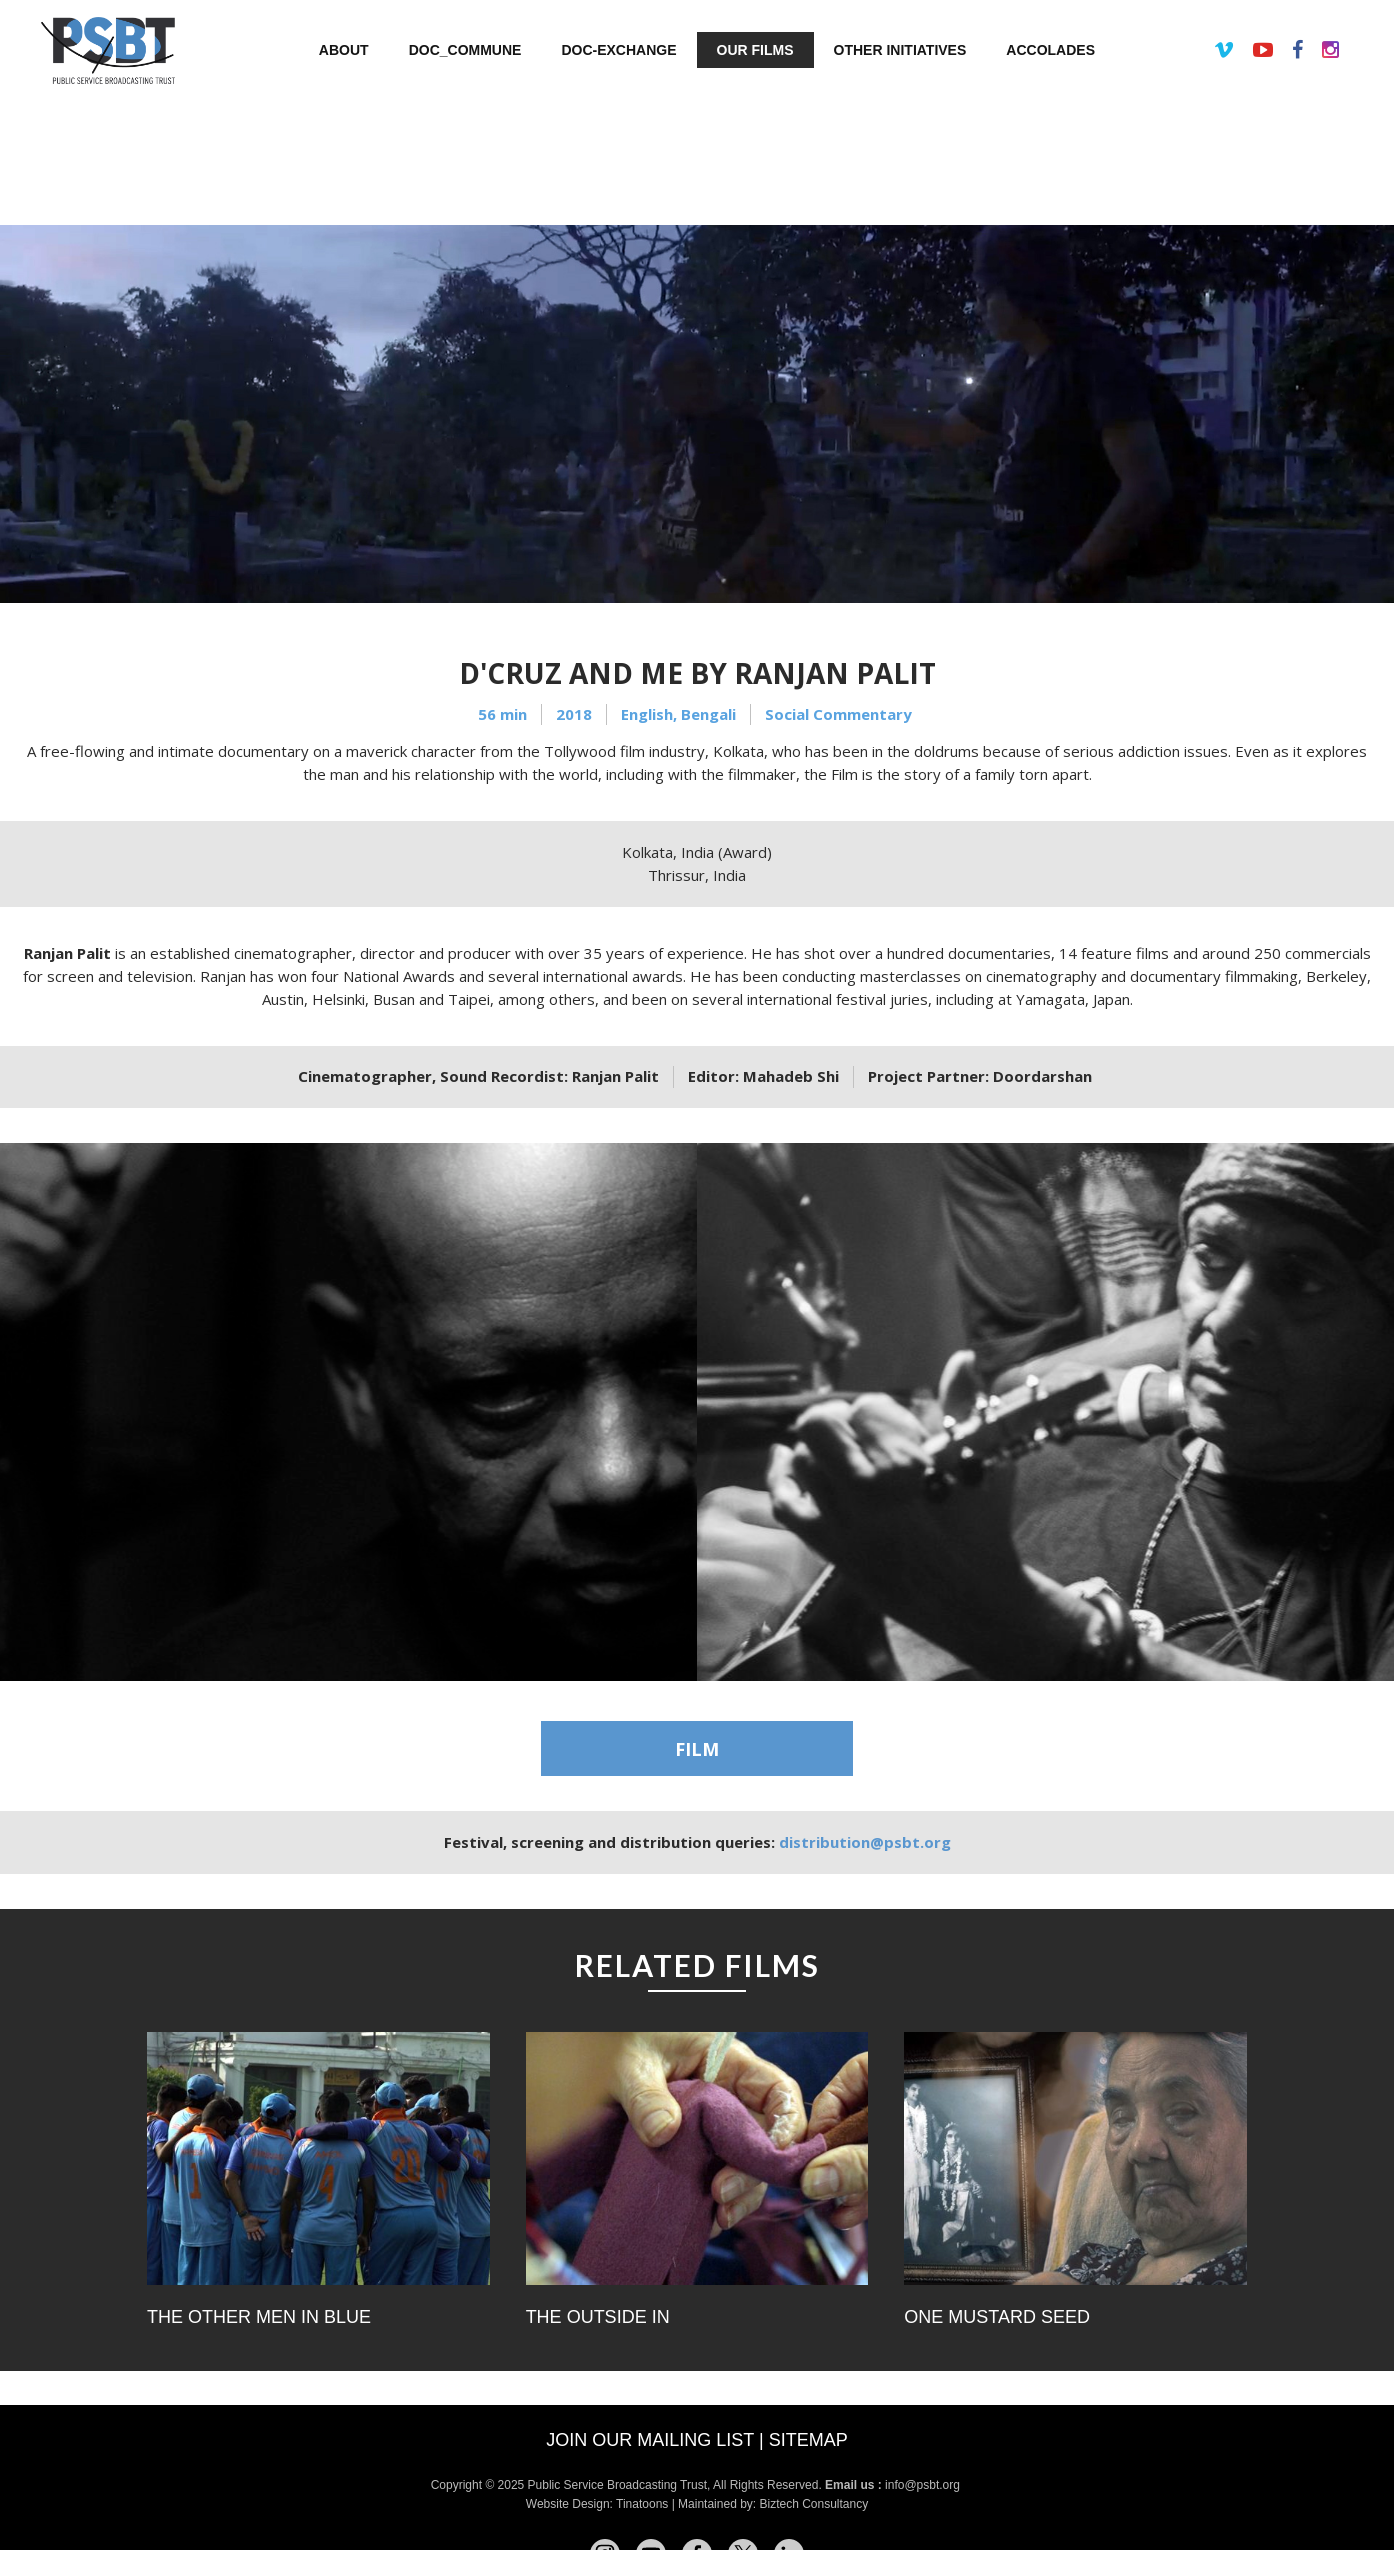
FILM (697, 1749)
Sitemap (808, 2440)
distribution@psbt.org (865, 1842)
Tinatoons (642, 2504)
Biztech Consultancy (813, 2504)
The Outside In (598, 2317)
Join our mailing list (650, 2440)
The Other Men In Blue (259, 2317)
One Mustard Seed (997, 2317)
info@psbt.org (924, 2485)
